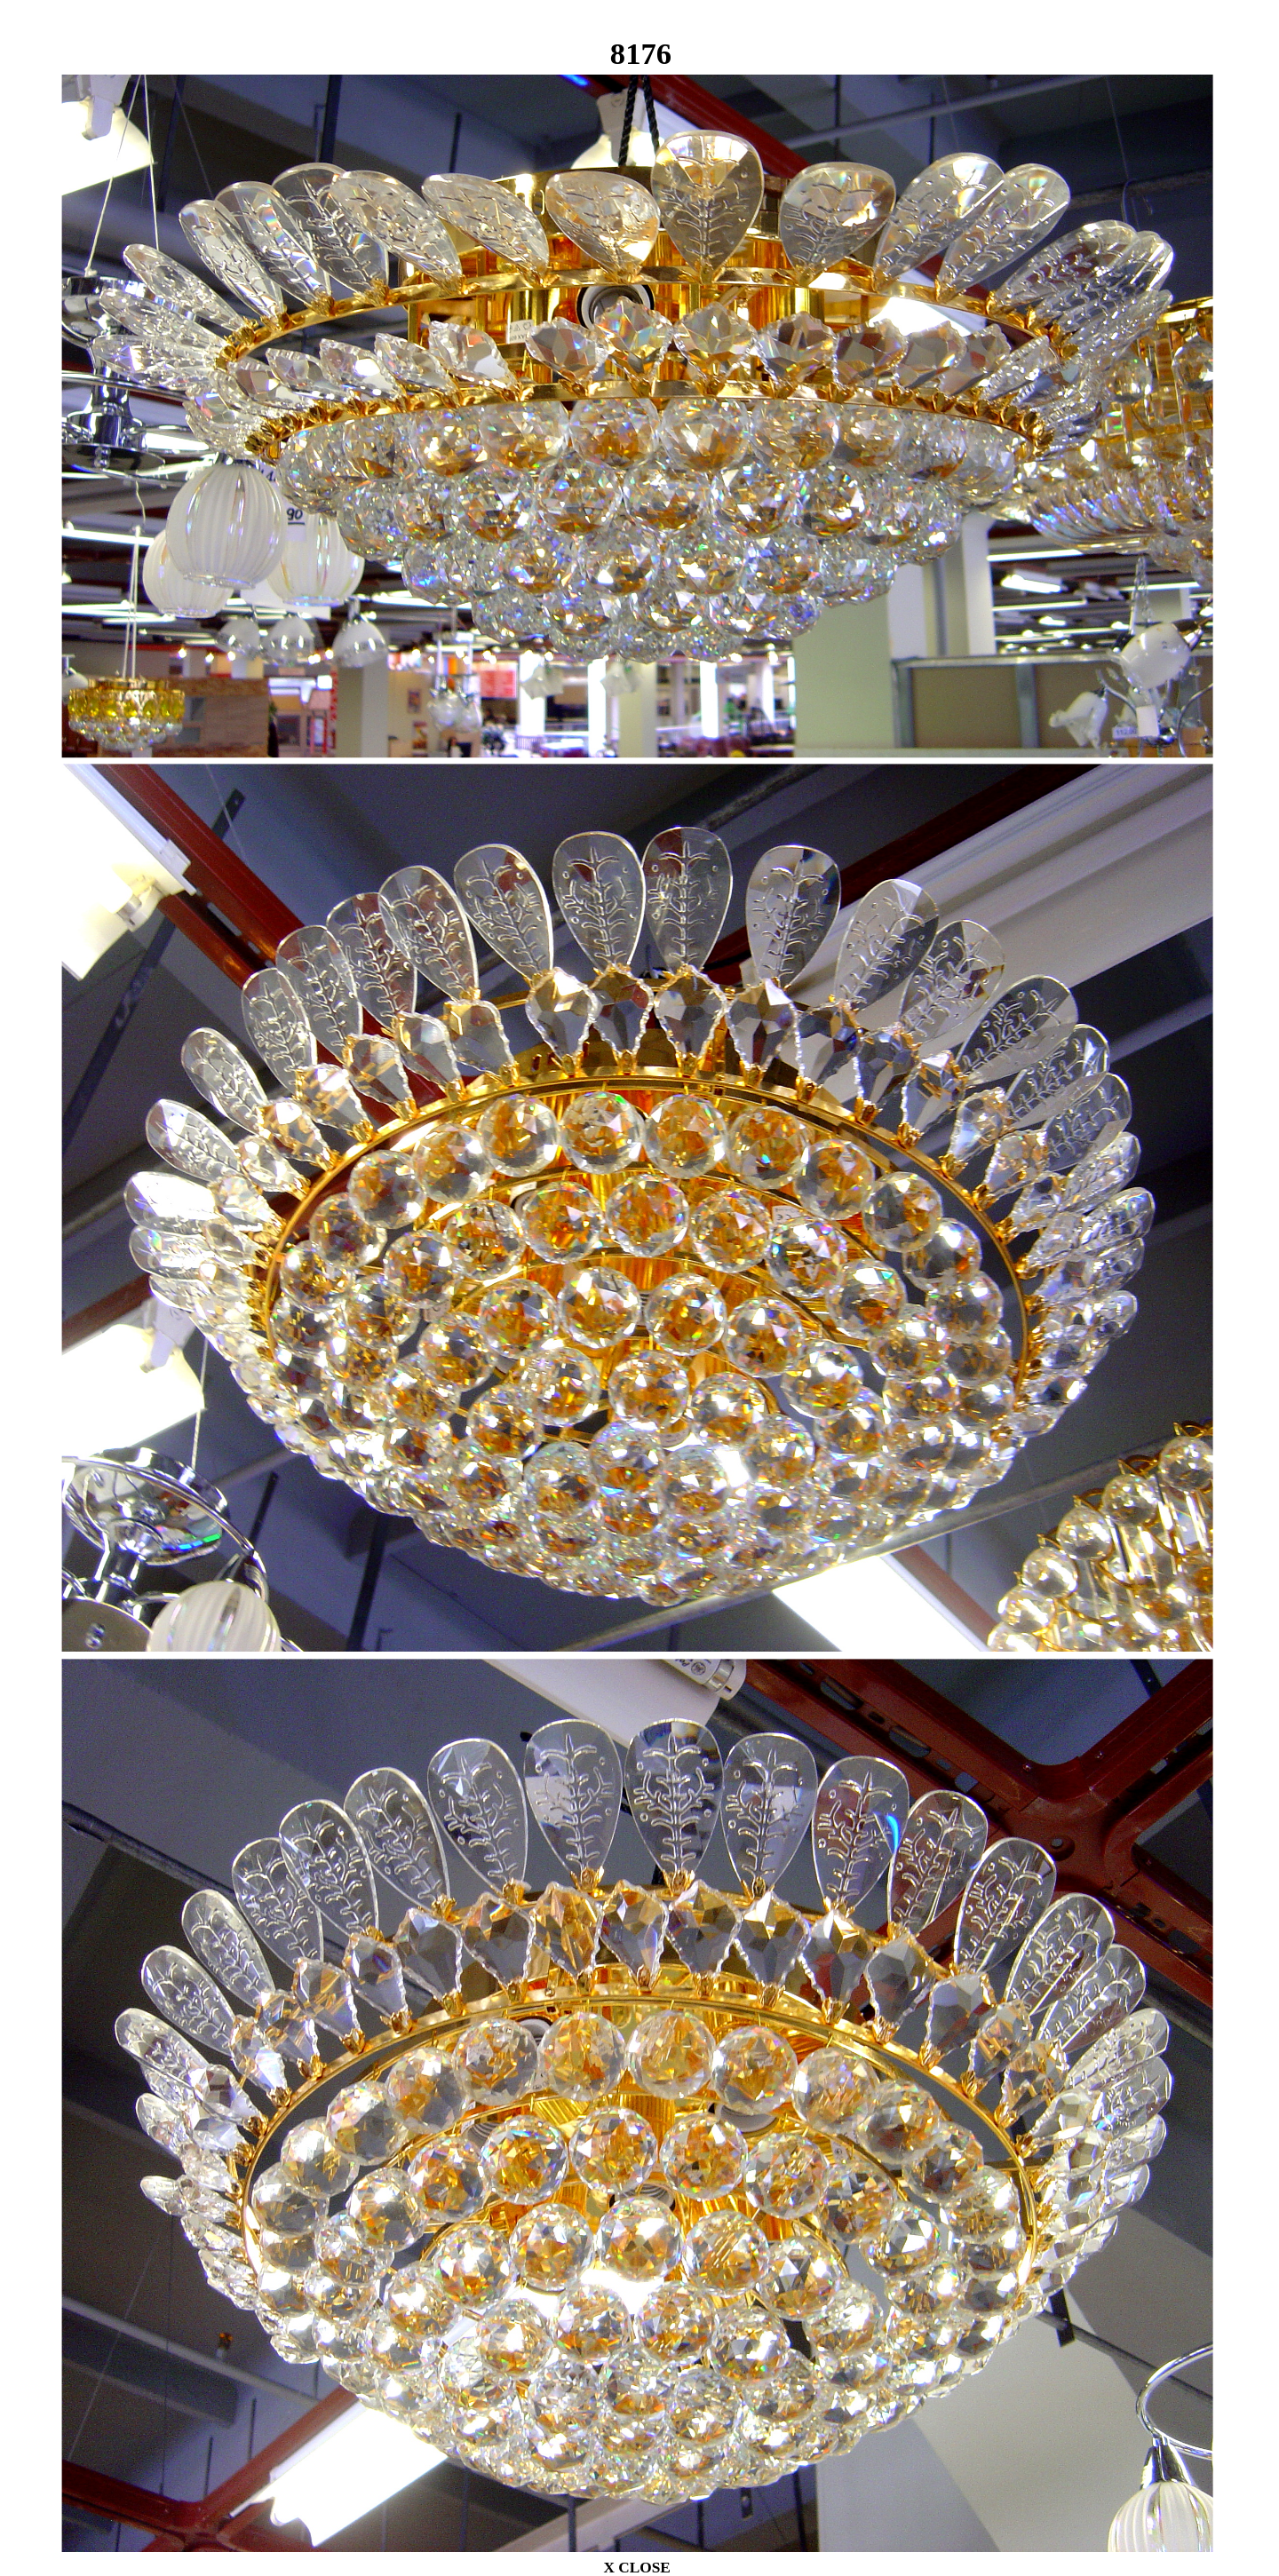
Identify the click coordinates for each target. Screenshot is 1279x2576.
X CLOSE (636, 2566)
